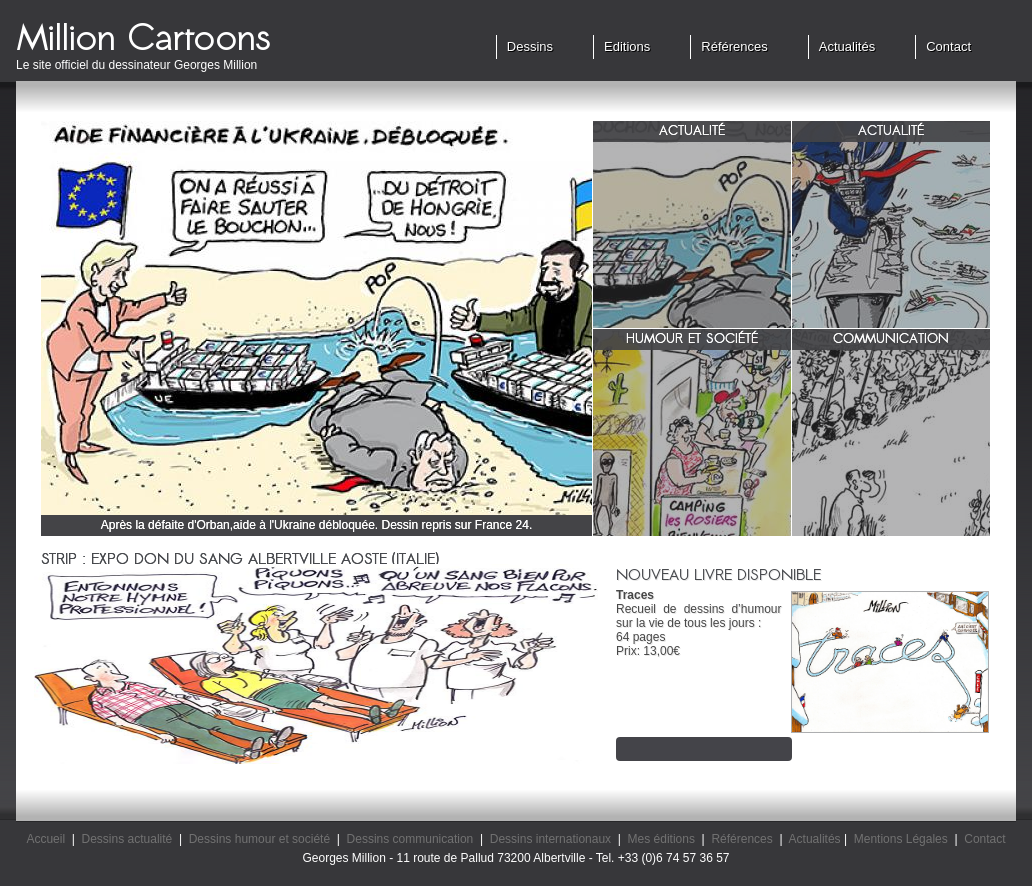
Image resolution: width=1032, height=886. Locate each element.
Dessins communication (410, 839)
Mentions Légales (901, 839)
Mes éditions (661, 839)
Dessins (530, 46)
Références (734, 46)
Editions (627, 46)
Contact (948, 46)
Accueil (45, 839)
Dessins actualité (127, 839)
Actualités (847, 46)
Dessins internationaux (550, 839)
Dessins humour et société (259, 839)
